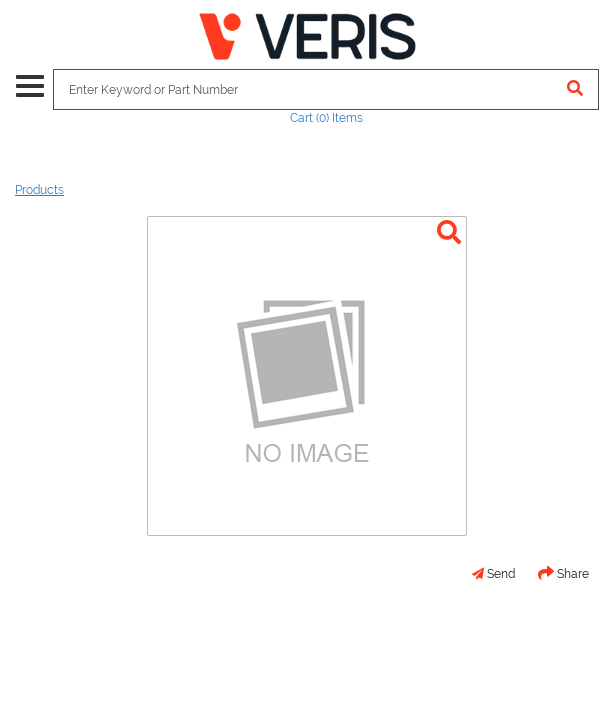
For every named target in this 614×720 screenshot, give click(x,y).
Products (39, 190)
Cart (326, 118)
